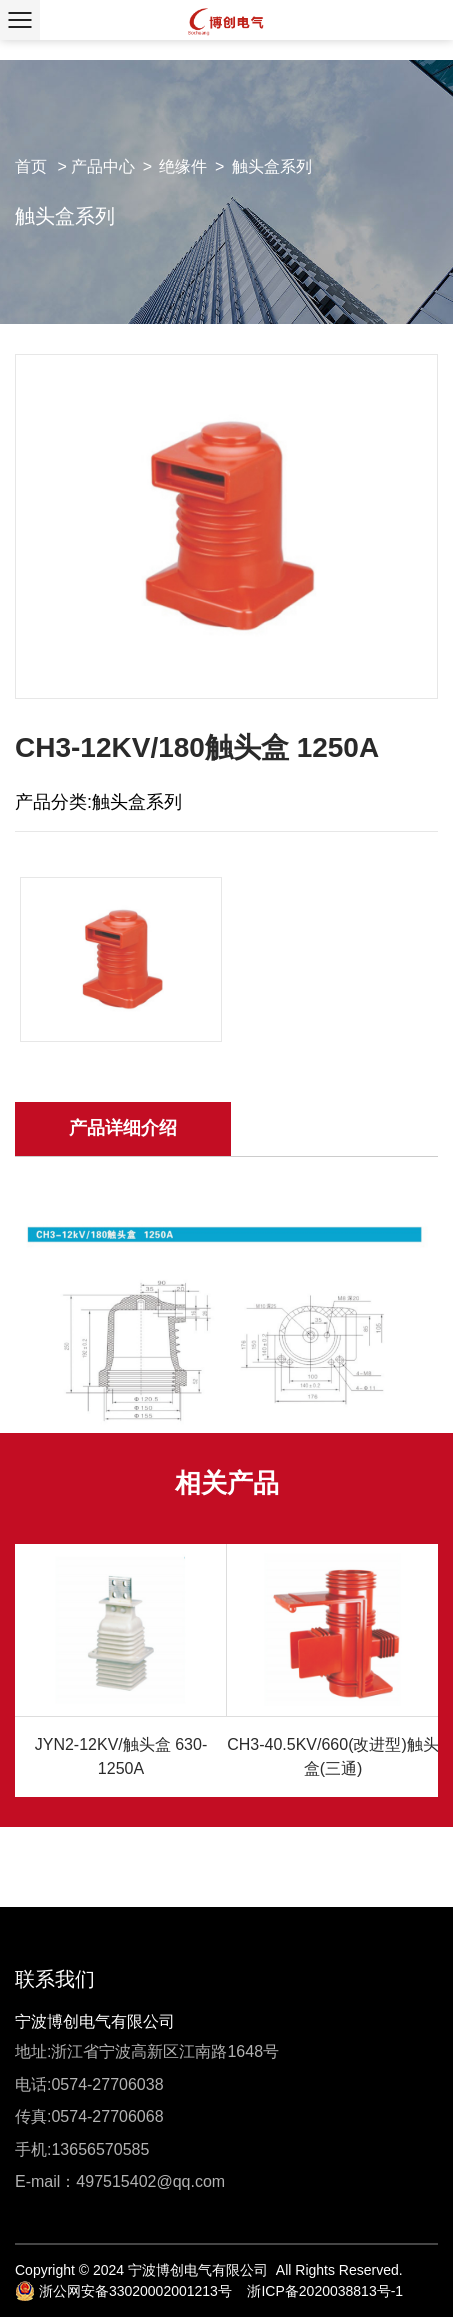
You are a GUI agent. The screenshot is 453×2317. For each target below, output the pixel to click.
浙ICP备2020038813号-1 (325, 2291)
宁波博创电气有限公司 (95, 2021)
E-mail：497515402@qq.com (120, 2181)
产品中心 (103, 166)
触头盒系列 (272, 166)
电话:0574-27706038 (89, 2084)
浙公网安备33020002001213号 (123, 2291)
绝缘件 (183, 166)
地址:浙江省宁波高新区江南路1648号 (147, 2051)
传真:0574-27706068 (89, 2116)
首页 (31, 166)
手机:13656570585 (82, 2149)
